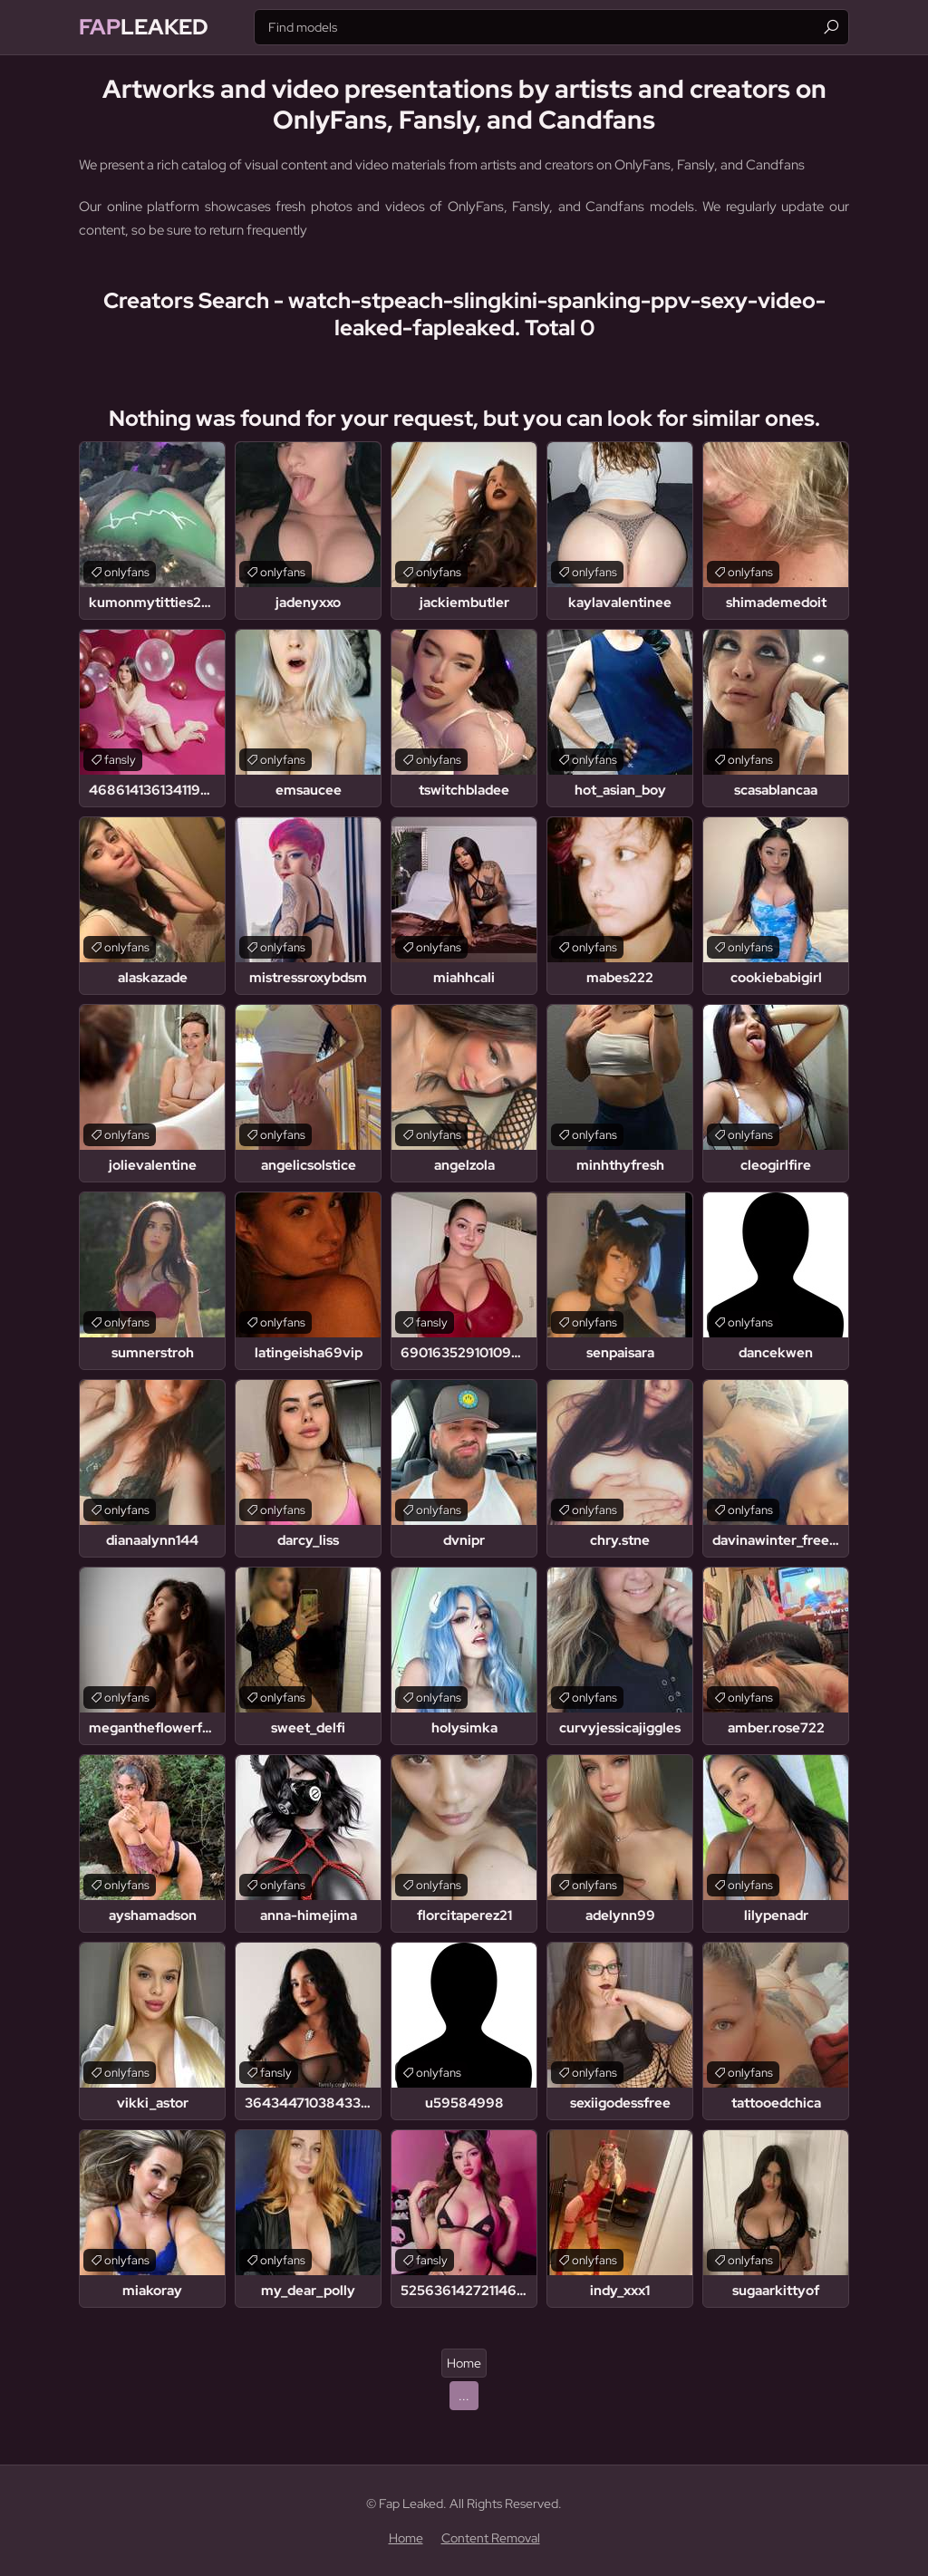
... (464, 2396)
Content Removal (490, 2538)
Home (464, 2363)
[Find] (831, 27)
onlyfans (127, 572)
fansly (120, 759)
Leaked (143, 27)
